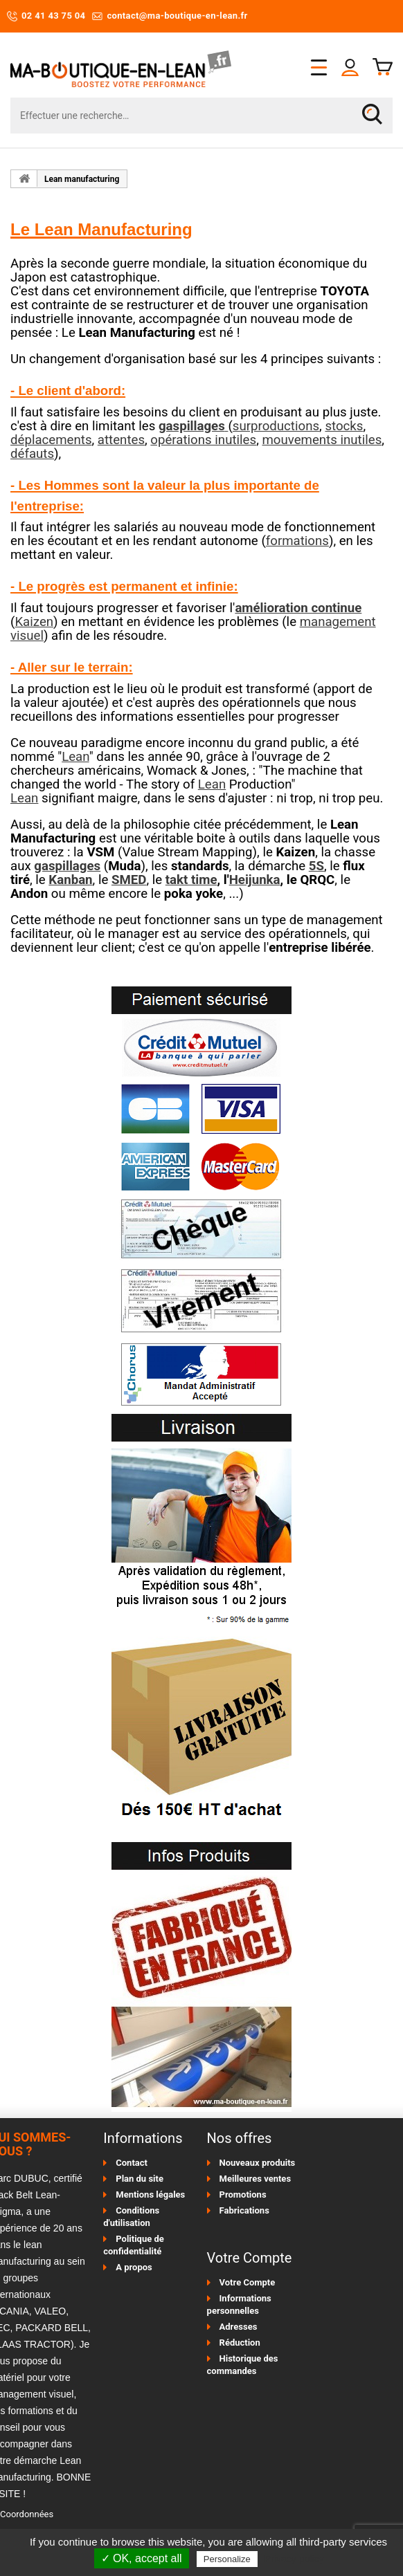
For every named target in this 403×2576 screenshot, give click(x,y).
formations (297, 541)
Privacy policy (294, 2558)
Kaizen (34, 621)
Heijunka (254, 879)
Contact (131, 2163)
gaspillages (67, 866)
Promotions (243, 2194)
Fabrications (244, 2210)
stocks (344, 426)
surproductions (276, 426)
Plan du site (139, 2178)
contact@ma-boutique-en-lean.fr (169, 16)
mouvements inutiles (322, 440)
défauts (32, 453)
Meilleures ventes (256, 2178)
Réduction (240, 2342)
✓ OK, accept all (141, 2558)
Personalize (227, 2559)
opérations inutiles (203, 440)
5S (316, 866)
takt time (191, 879)
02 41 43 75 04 (46, 16)
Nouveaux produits (258, 2163)
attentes (121, 440)
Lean (75, 756)
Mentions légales (150, 2194)
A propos (134, 2267)
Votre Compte (248, 2282)
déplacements (51, 440)
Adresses (239, 2326)
